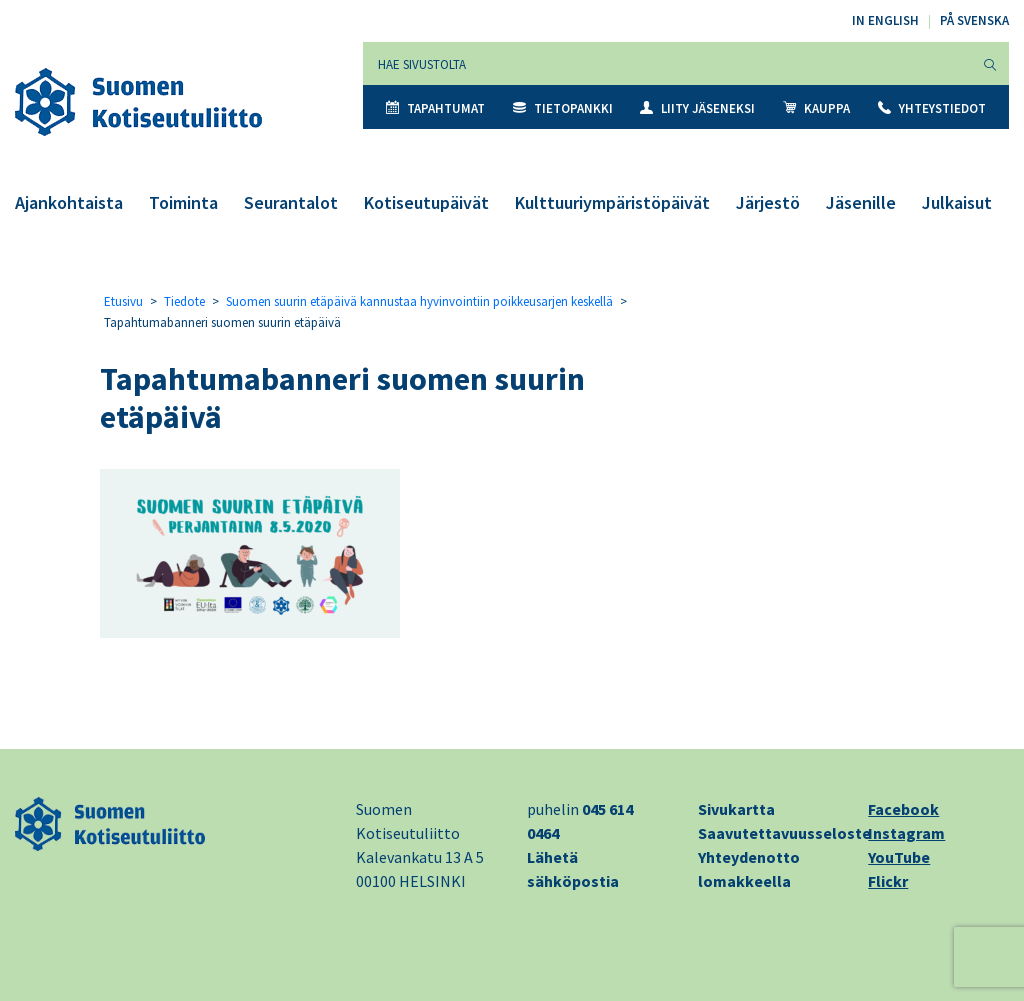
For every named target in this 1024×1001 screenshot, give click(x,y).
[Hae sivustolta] (667, 63)
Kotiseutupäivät (426, 202)
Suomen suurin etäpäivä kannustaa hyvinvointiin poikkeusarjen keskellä (419, 301)
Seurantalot (291, 202)
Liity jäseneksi (697, 108)
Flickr (888, 881)
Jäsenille (861, 202)
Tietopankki (563, 108)
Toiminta (183, 202)
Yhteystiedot (932, 108)
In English (885, 20)
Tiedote (184, 301)
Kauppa (816, 108)
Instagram (906, 833)
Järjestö (768, 202)
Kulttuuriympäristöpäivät (612, 202)
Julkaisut (957, 202)
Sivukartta (736, 809)
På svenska (974, 20)
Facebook (903, 809)
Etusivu (123, 301)
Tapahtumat (435, 108)
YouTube (899, 857)
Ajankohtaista (69, 202)
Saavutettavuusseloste (784, 833)
